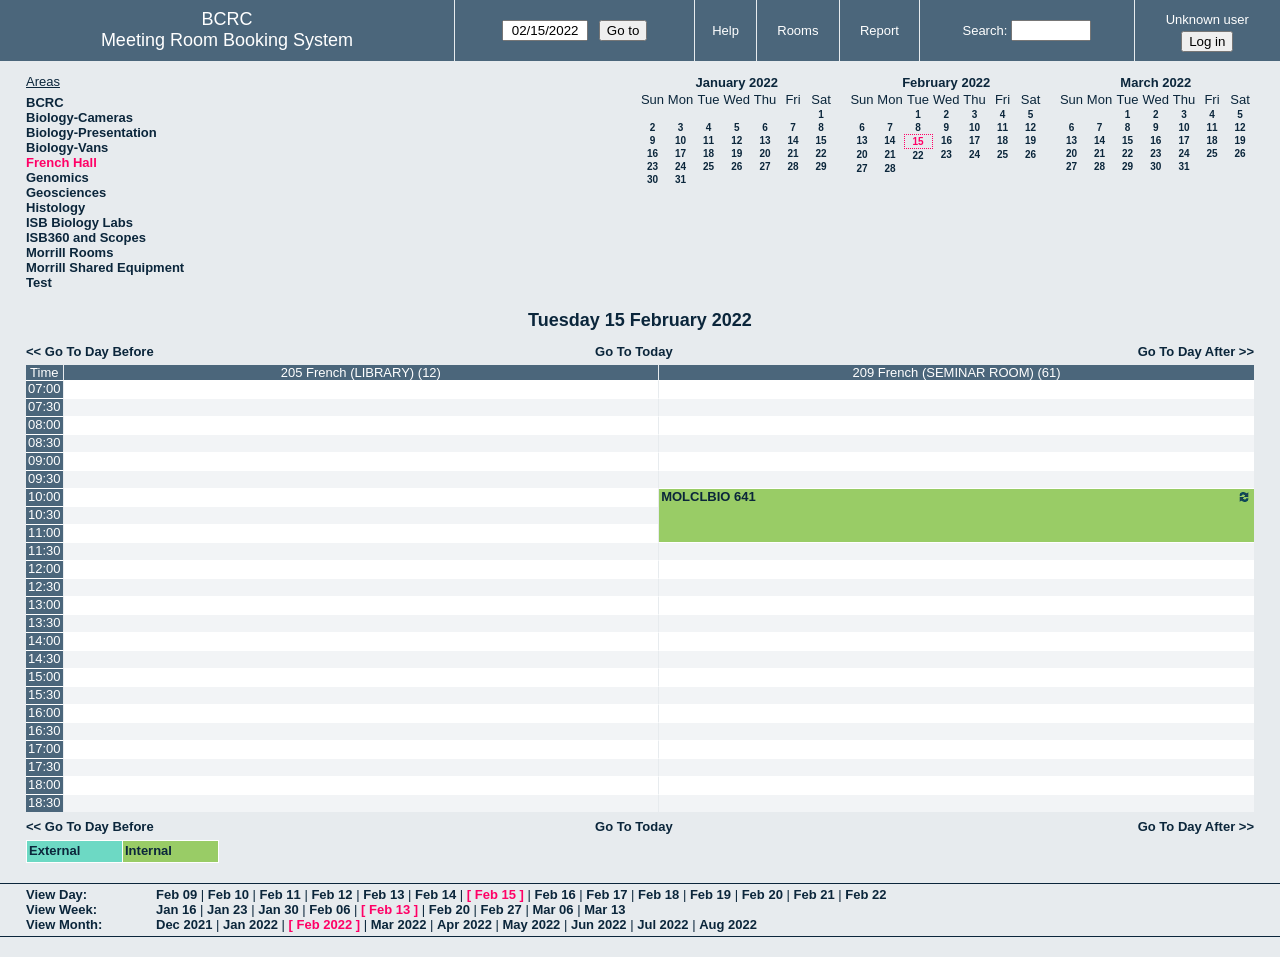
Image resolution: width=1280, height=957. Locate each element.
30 (652, 179)
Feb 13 (383, 894)
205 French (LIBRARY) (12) (361, 372)
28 (792, 166)
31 (680, 179)
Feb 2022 (325, 924)
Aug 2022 (728, 924)
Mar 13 (604, 909)
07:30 (44, 406)
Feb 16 (554, 894)
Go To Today (634, 351)
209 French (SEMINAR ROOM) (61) (957, 372)
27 (764, 166)
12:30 (44, 586)
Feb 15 (495, 894)
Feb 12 (331, 894)
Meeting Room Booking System (227, 40)
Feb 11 (280, 894)
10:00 (44, 496)
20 (764, 153)
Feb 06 (329, 909)
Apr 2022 (464, 924)
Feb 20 (762, 894)
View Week (59, 909)
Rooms (797, 30)
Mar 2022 (399, 924)
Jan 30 (278, 909)
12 (736, 140)
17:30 (44, 766)
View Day (54, 894)
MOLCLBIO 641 (956, 497)
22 (820, 153)
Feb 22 (865, 894)
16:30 (44, 730)
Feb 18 (658, 894)
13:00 (44, 604)
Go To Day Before (99, 351)
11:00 (44, 532)
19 (736, 153)
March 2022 (1155, 82)
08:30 (44, 442)
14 (792, 140)
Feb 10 (228, 894)
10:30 (44, 514)
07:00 (44, 388)
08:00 (44, 424)
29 (820, 166)
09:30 (44, 478)
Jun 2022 (599, 924)
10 (680, 140)
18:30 (44, 802)
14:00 (44, 640)
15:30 (44, 694)
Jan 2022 (250, 924)
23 (652, 166)
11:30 (44, 550)
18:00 (44, 784)
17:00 (44, 748)
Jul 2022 (662, 924)
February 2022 (946, 82)
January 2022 (737, 82)
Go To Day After (1187, 351)
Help (725, 30)
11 (708, 140)
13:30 (44, 622)
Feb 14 (435, 894)
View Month (62, 924)
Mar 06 (552, 909)
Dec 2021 (184, 924)
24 (680, 166)
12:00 (44, 568)
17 (680, 153)
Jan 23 (227, 909)
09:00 (44, 460)
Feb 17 (606, 894)
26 (736, 166)
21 (792, 153)
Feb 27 (501, 909)
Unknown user (1207, 19)
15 (820, 140)
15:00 (44, 676)
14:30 (44, 658)
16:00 (44, 712)
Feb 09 (176, 894)
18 (708, 153)
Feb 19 (710, 894)
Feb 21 (813, 894)
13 (764, 140)
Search (982, 30)
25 (708, 166)
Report (879, 30)
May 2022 (532, 924)
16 (652, 153)
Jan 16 (176, 909)
